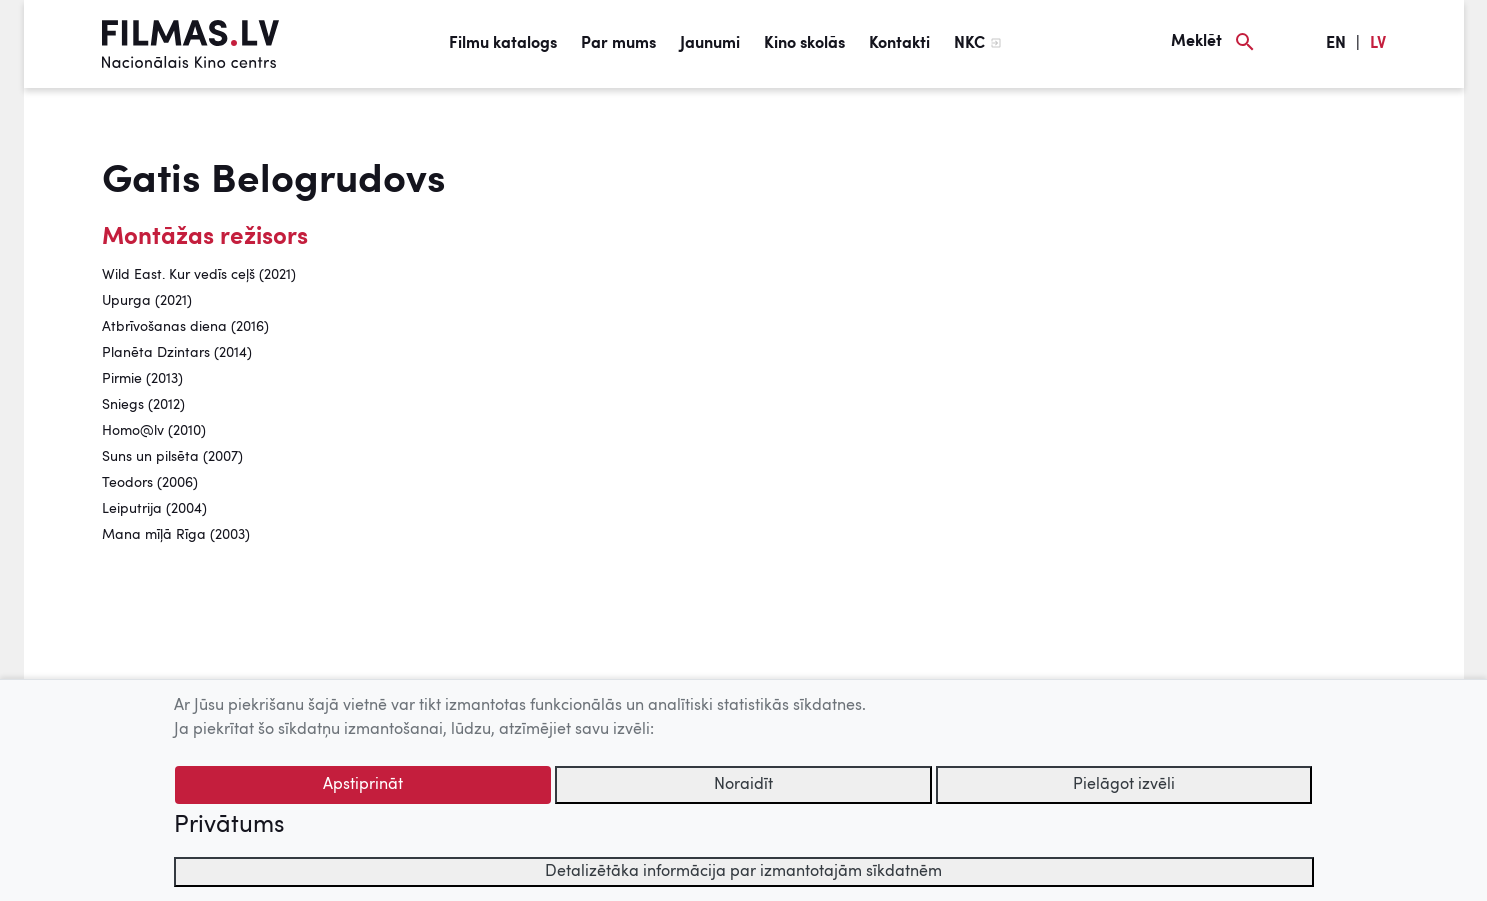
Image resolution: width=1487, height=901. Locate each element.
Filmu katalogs (503, 44)
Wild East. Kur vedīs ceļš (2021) (199, 275)
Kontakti (899, 44)
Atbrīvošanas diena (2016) (185, 327)
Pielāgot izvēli (1124, 785)
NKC (969, 44)
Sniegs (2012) (143, 405)
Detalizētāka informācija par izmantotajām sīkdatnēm (743, 872)
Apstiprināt (363, 785)
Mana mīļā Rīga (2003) (176, 535)
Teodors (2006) (150, 483)
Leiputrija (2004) (154, 509)
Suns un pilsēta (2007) (172, 457)
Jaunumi (710, 44)
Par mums (618, 44)
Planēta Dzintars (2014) (177, 353)
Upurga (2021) (147, 301)
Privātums (229, 826)
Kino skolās (804, 44)
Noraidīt (743, 785)
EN (1336, 44)
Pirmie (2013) (142, 379)
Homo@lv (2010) (154, 431)
